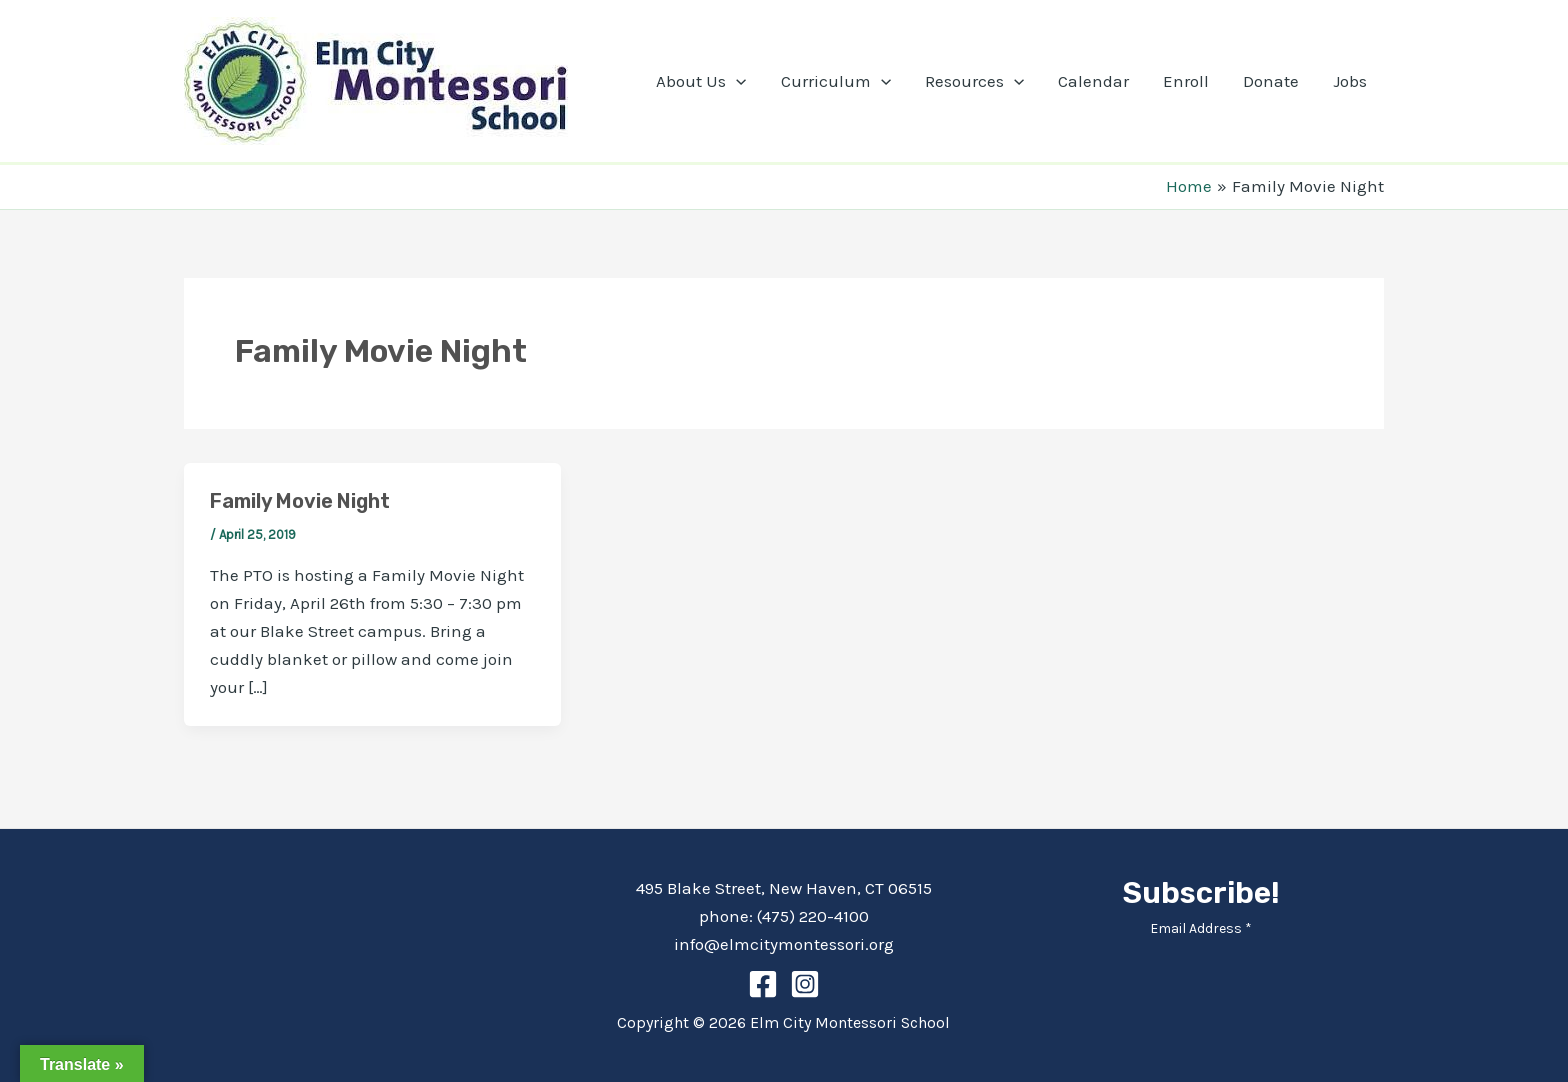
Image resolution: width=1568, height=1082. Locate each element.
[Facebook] (763, 984)
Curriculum (836, 81)
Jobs (1350, 81)
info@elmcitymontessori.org (784, 944)
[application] (736, 81)
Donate (1271, 81)
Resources (974, 81)
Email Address (1201, 928)
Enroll (1186, 81)
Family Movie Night (300, 501)
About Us (701, 81)
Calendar (1093, 81)
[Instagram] (805, 984)
